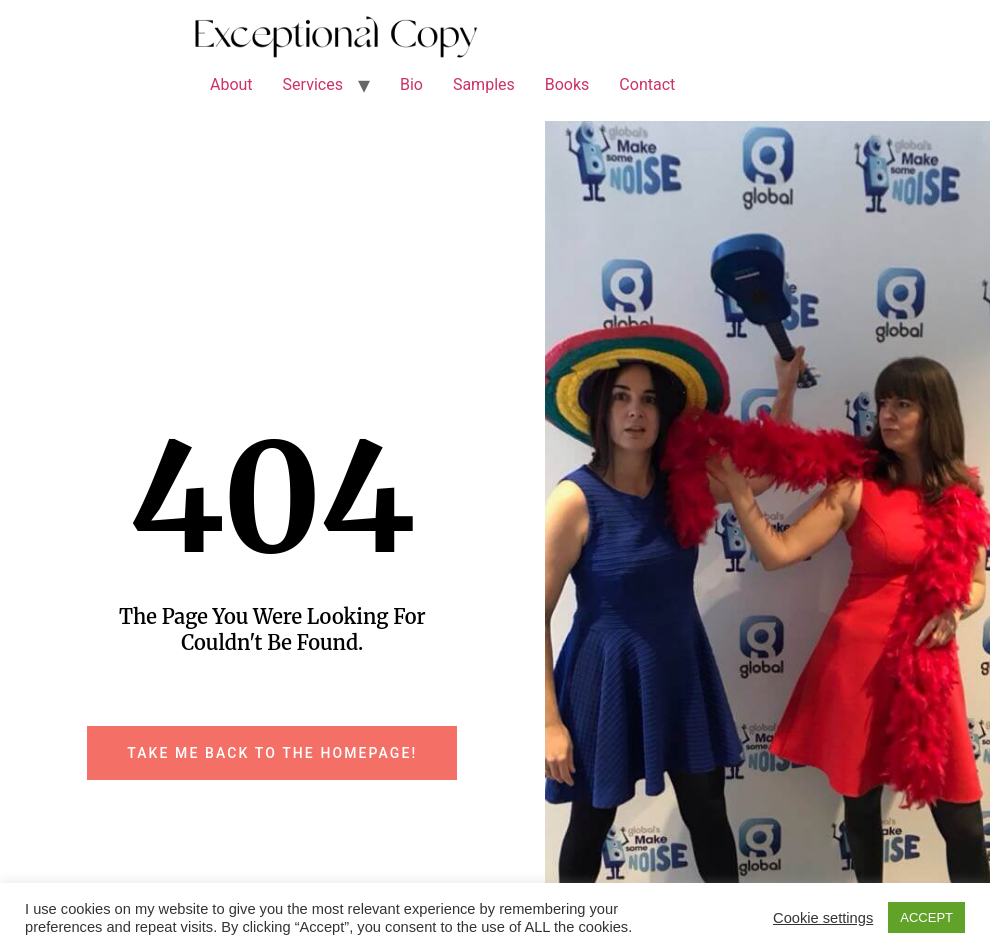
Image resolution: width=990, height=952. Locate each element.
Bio (411, 84)
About (231, 84)
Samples (484, 84)
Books (567, 84)
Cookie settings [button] (823, 918)
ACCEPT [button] (926, 917)
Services (313, 84)
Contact (647, 84)
